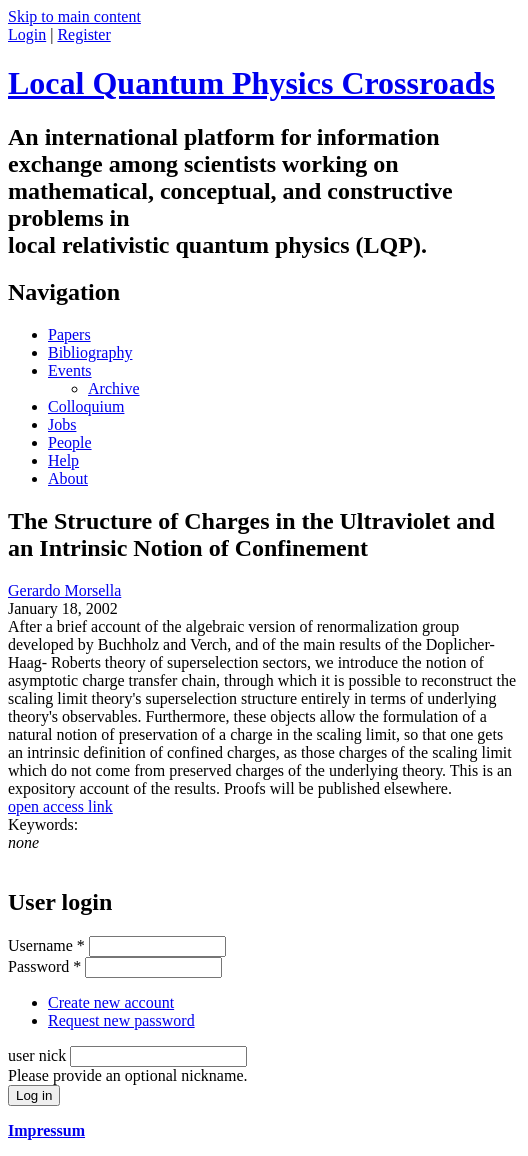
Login (27, 34)
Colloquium (86, 406)
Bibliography (90, 352)
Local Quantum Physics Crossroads (251, 83)
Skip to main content (74, 16)
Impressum (46, 1130)
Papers (69, 334)
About (68, 478)
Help (63, 460)
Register (83, 34)
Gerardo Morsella (64, 590)
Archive (114, 388)
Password (44, 966)
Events (70, 370)
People (70, 442)
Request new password (121, 1020)
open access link (60, 806)
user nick (39, 1055)
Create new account (111, 1002)
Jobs (62, 424)
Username (46, 945)
